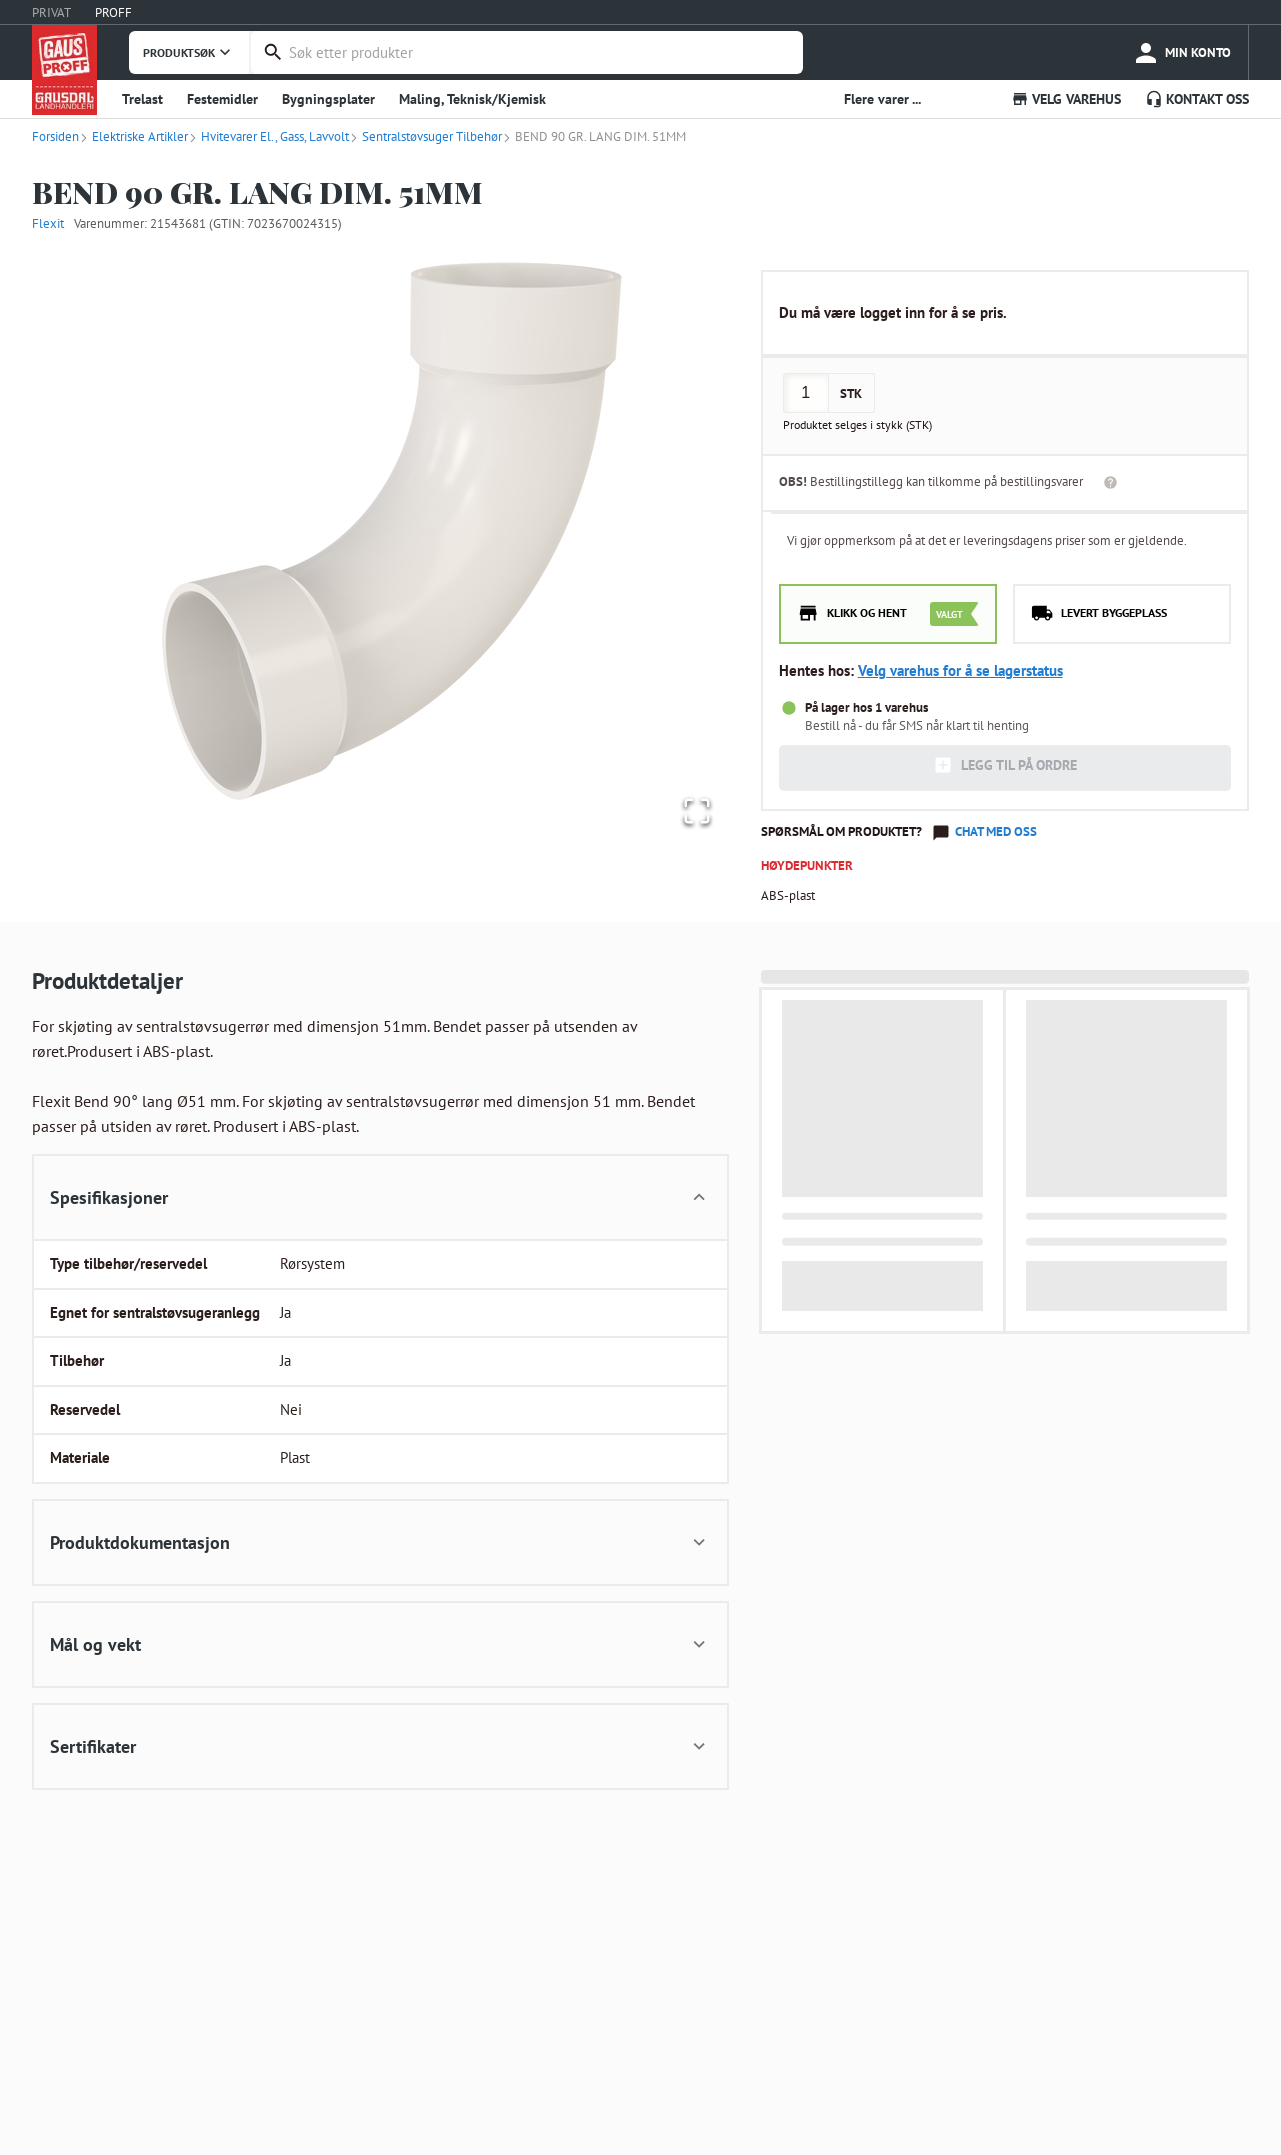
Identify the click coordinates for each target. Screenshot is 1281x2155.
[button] (380, 546)
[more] (1181, 52)
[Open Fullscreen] (694, 809)
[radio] (888, 614)
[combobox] (541, 52)
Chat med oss (996, 831)
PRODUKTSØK (189, 52)
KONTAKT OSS (1197, 99)
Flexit (48, 223)
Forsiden (55, 136)
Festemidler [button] (222, 99)
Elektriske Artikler (133, 136)
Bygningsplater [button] (328, 99)
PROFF (113, 12)
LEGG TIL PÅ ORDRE (1005, 765)
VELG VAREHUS (1066, 99)
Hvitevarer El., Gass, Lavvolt (268, 136)
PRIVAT (51, 12)
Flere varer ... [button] (882, 99)
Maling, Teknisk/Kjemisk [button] (472, 99)
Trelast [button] (142, 99)
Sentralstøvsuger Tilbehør (425, 136)
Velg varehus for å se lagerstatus (960, 670)
